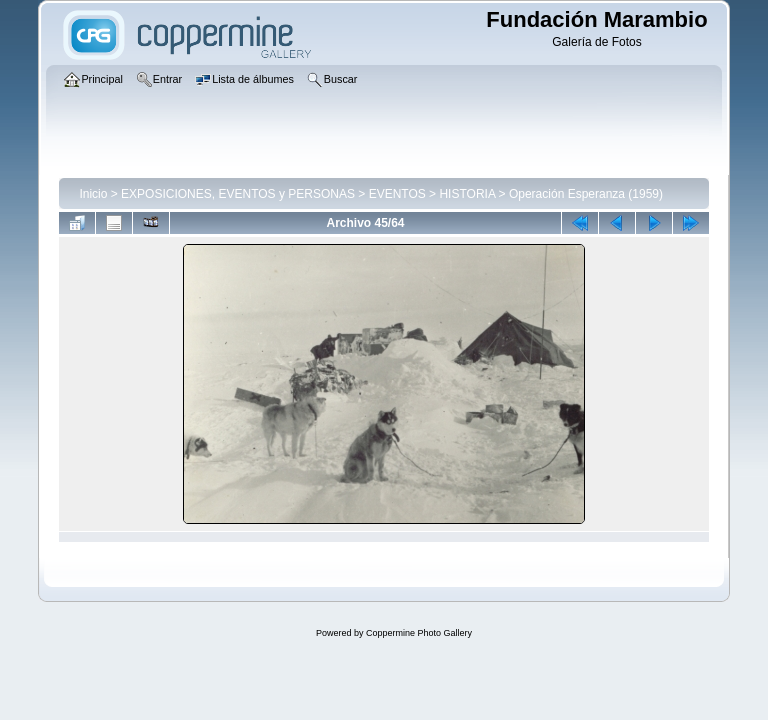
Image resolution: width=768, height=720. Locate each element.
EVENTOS (397, 194)
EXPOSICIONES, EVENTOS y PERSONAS (238, 194)
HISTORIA (467, 194)
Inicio (93, 194)
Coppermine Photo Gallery (419, 633)
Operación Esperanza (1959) (586, 194)
